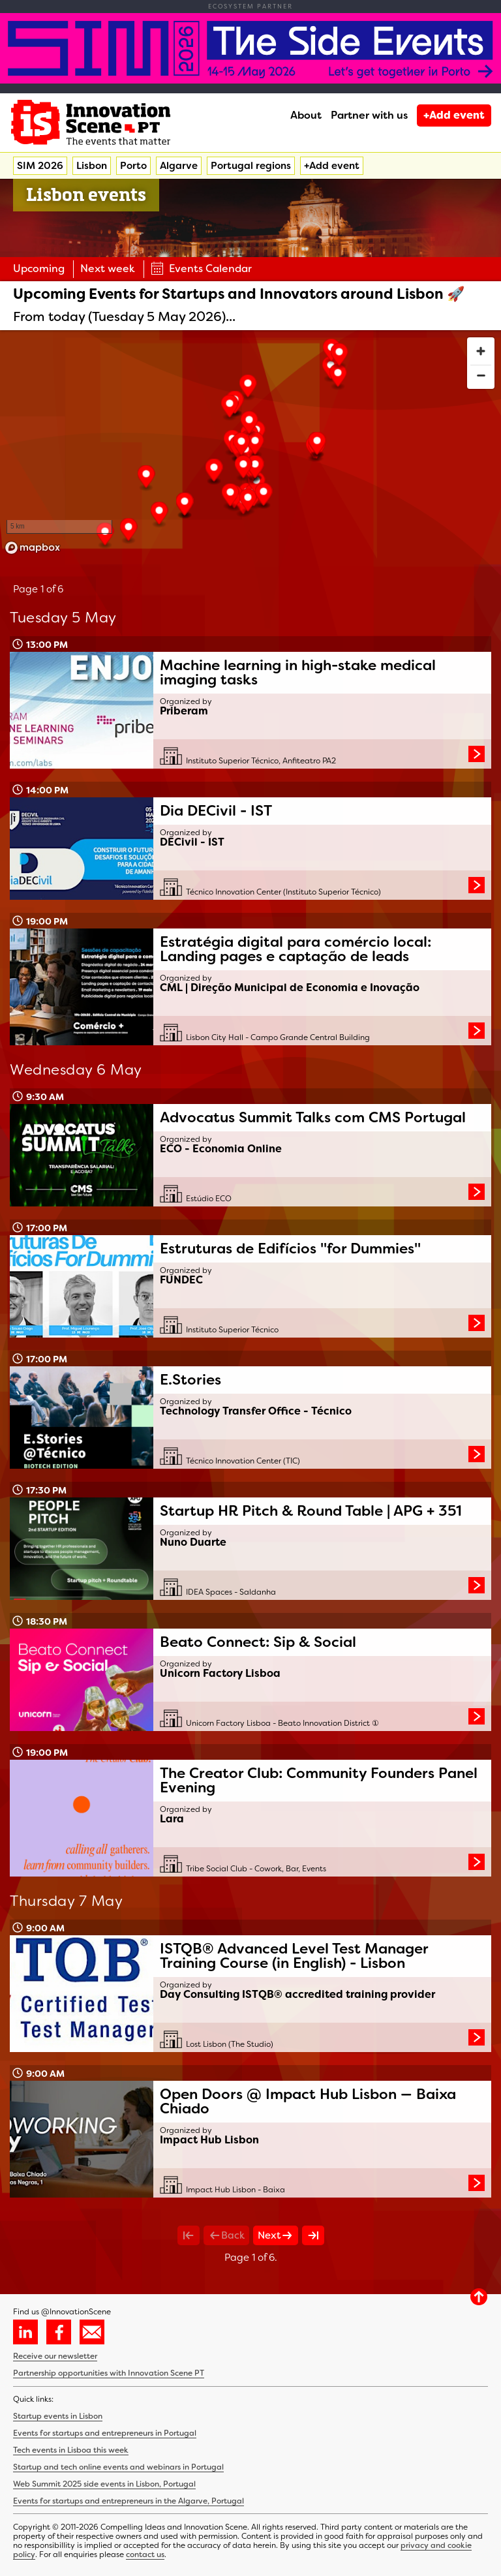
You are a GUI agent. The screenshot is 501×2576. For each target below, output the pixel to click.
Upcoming (39, 268)
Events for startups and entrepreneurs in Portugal (104, 2433)
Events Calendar (201, 268)
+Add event (454, 115)
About (306, 115)
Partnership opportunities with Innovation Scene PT (108, 2373)
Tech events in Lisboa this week (71, 2450)
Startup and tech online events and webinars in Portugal (118, 2467)
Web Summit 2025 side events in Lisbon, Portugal (104, 2484)
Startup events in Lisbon (57, 2416)
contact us (145, 2554)
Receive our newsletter (55, 2356)
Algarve (179, 165)
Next (276, 2235)
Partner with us (369, 115)
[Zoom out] (480, 375)
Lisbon (91, 165)
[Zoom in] (480, 351)
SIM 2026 (40, 165)
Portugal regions (251, 165)
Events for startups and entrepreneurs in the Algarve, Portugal (128, 2501)
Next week (107, 268)
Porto (133, 165)
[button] (248, 388)
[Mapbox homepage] (32, 547)
